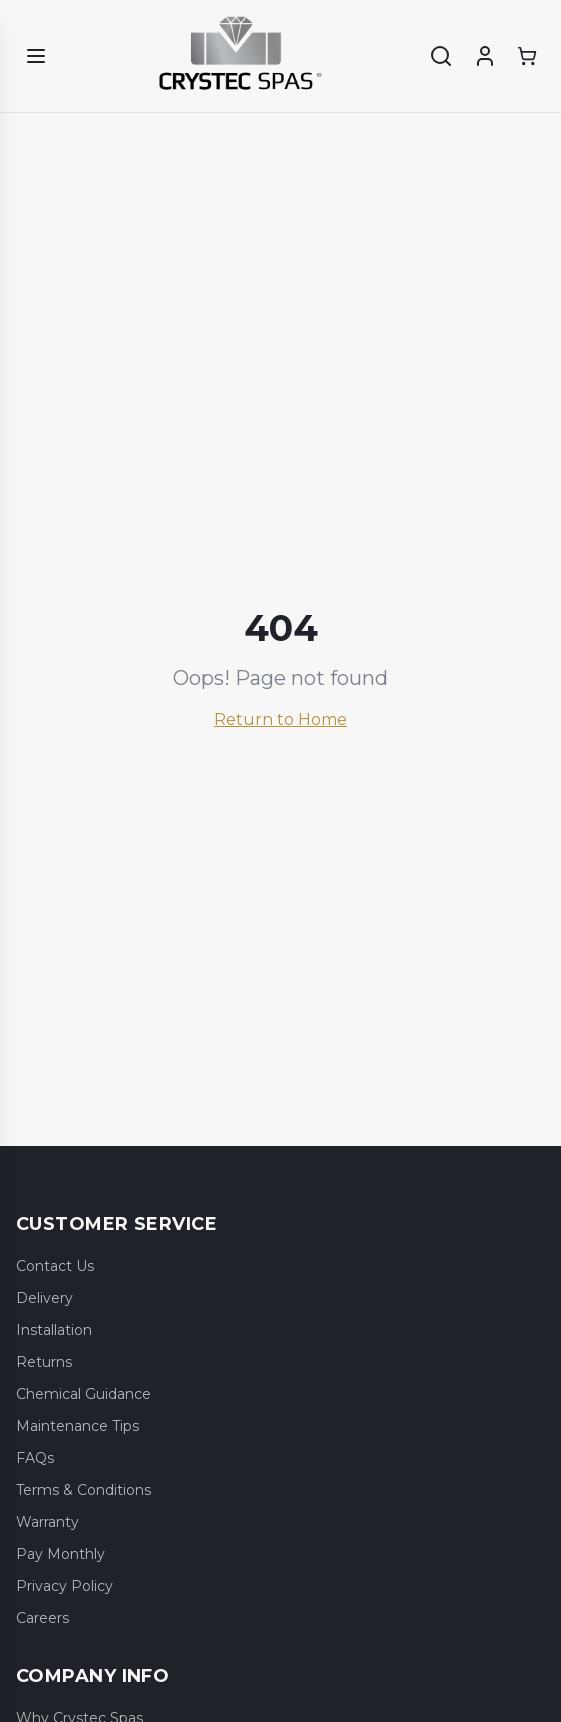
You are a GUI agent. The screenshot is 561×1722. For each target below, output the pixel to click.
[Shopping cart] (527, 56)
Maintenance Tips (77, 1426)
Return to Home (280, 719)
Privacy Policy (64, 1586)
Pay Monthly (60, 1554)
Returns (44, 1362)
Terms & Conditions (83, 1490)
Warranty (47, 1522)
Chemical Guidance (83, 1394)
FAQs (35, 1458)
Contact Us (55, 1266)
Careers (42, 1618)
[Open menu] (36, 56)
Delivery (44, 1298)
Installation (54, 1330)
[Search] (441, 56)
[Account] (485, 56)
